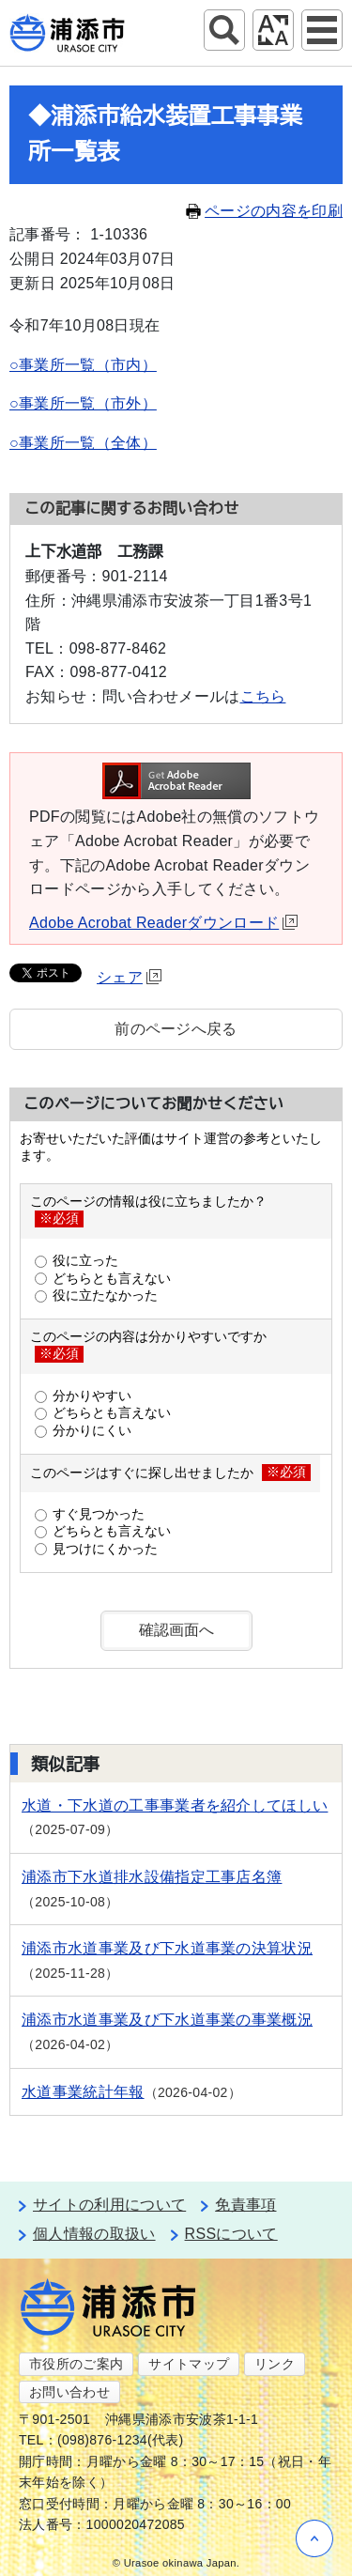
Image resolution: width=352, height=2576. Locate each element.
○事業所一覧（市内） (83, 365)
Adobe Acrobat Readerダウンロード (163, 923)
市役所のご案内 (76, 2363)
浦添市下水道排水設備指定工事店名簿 (152, 1877)
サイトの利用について (109, 2205)
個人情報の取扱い (94, 2234)
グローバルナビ (322, 30)
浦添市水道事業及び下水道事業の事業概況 (167, 2020)
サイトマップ (188, 2363)
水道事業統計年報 (83, 2092)
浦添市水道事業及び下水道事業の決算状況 (167, 1948)
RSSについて (231, 2234)
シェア (129, 977)
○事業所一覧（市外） (83, 403)
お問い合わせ (69, 2391)
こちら (263, 696)
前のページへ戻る (176, 1029)
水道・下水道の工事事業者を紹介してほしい (175, 1805)
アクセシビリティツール (273, 30)
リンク (274, 2363)
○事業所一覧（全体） (83, 443)
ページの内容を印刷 (264, 211)
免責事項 (245, 2205)
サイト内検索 (224, 30)
